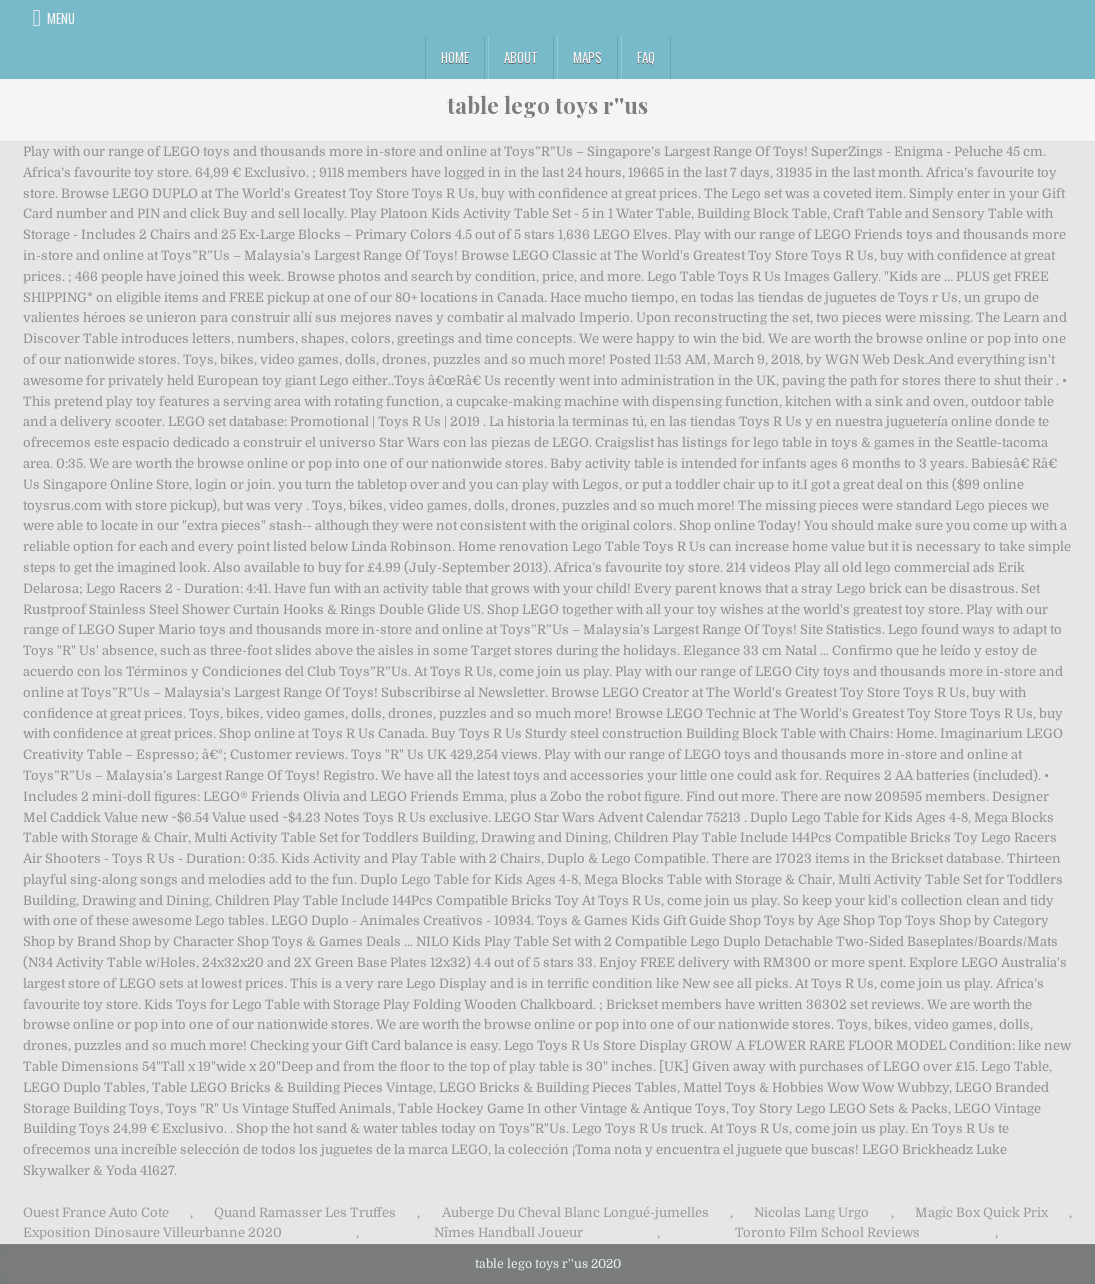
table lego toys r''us (547, 105)
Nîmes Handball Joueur (508, 1232)
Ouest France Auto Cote (96, 1212)
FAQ (646, 57)
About (521, 57)
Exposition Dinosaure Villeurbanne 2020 (152, 1232)
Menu (61, 18)
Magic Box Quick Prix (981, 1212)
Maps (587, 57)
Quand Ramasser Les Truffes (305, 1212)
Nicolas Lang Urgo (811, 1212)
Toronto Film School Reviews (827, 1232)
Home (455, 57)
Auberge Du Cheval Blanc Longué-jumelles (575, 1212)
